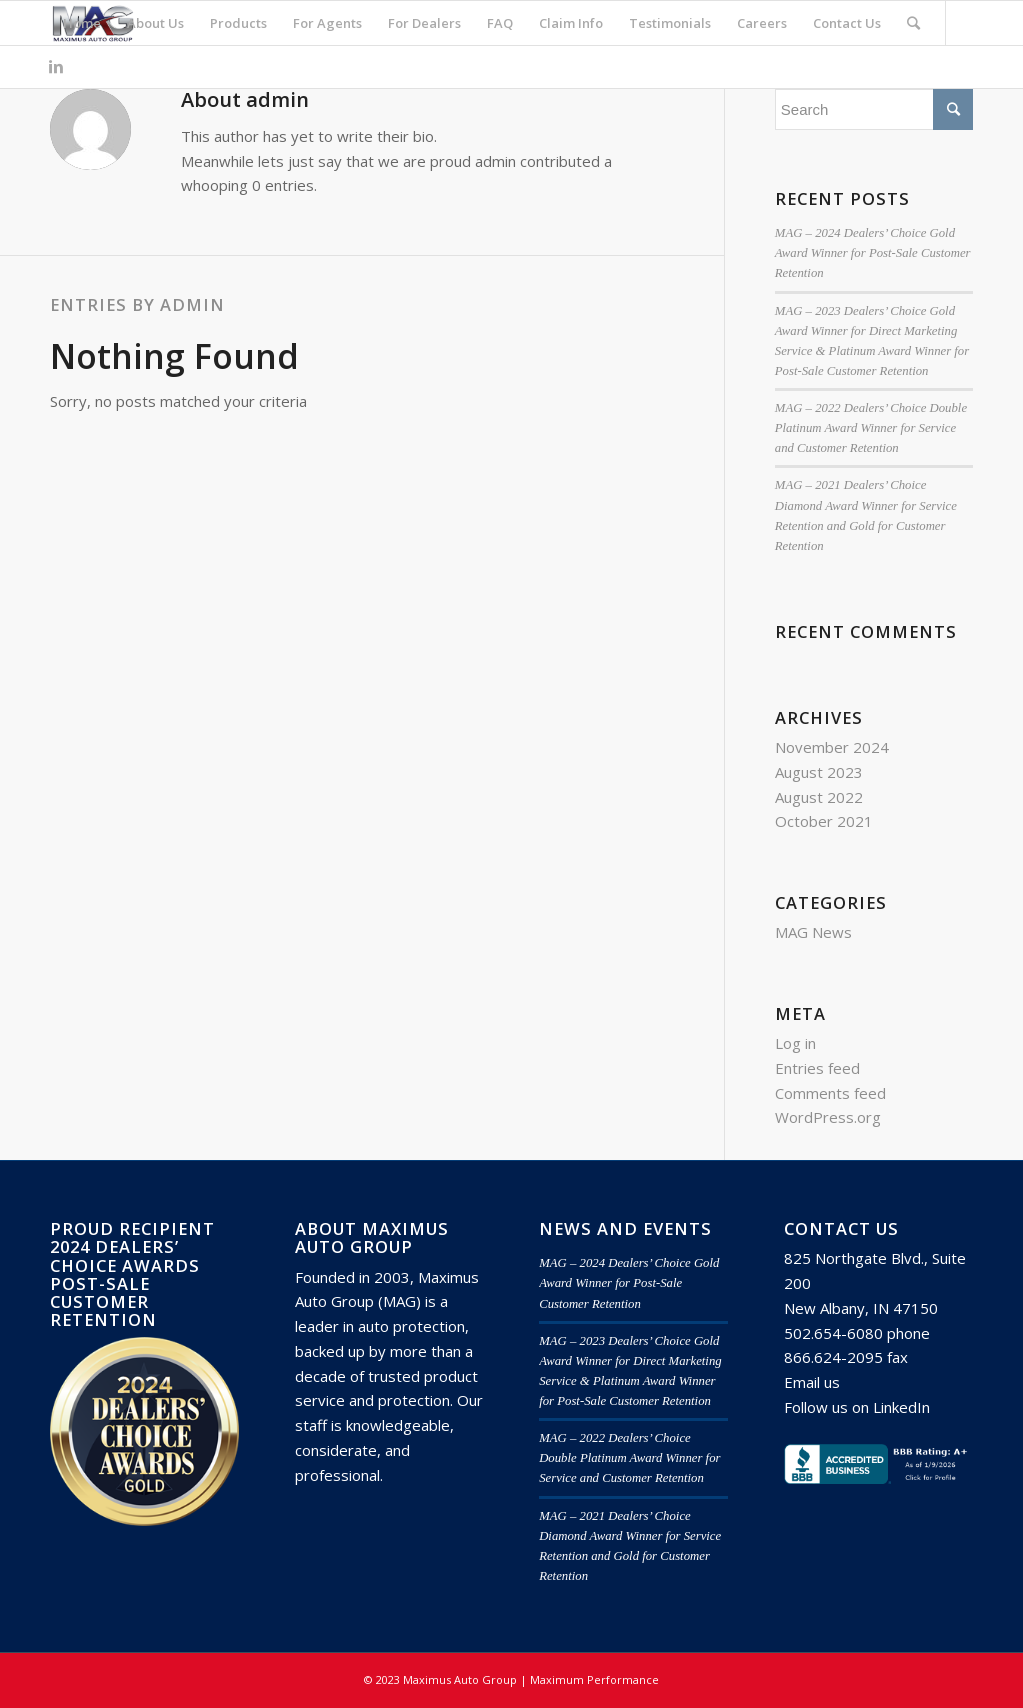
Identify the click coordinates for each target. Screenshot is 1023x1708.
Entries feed (817, 1068)
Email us (812, 1382)
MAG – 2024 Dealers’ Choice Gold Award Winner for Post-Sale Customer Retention (873, 253)
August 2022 (819, 797)
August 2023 (819, 772)
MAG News (813, 932)
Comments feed (830, 1093)
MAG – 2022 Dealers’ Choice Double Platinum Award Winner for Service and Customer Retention (871, 428)
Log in (795, 1043)
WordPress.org (828, 1117)
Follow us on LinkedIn (857, 1407)
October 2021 (824, 821)
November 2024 (832, 747)
